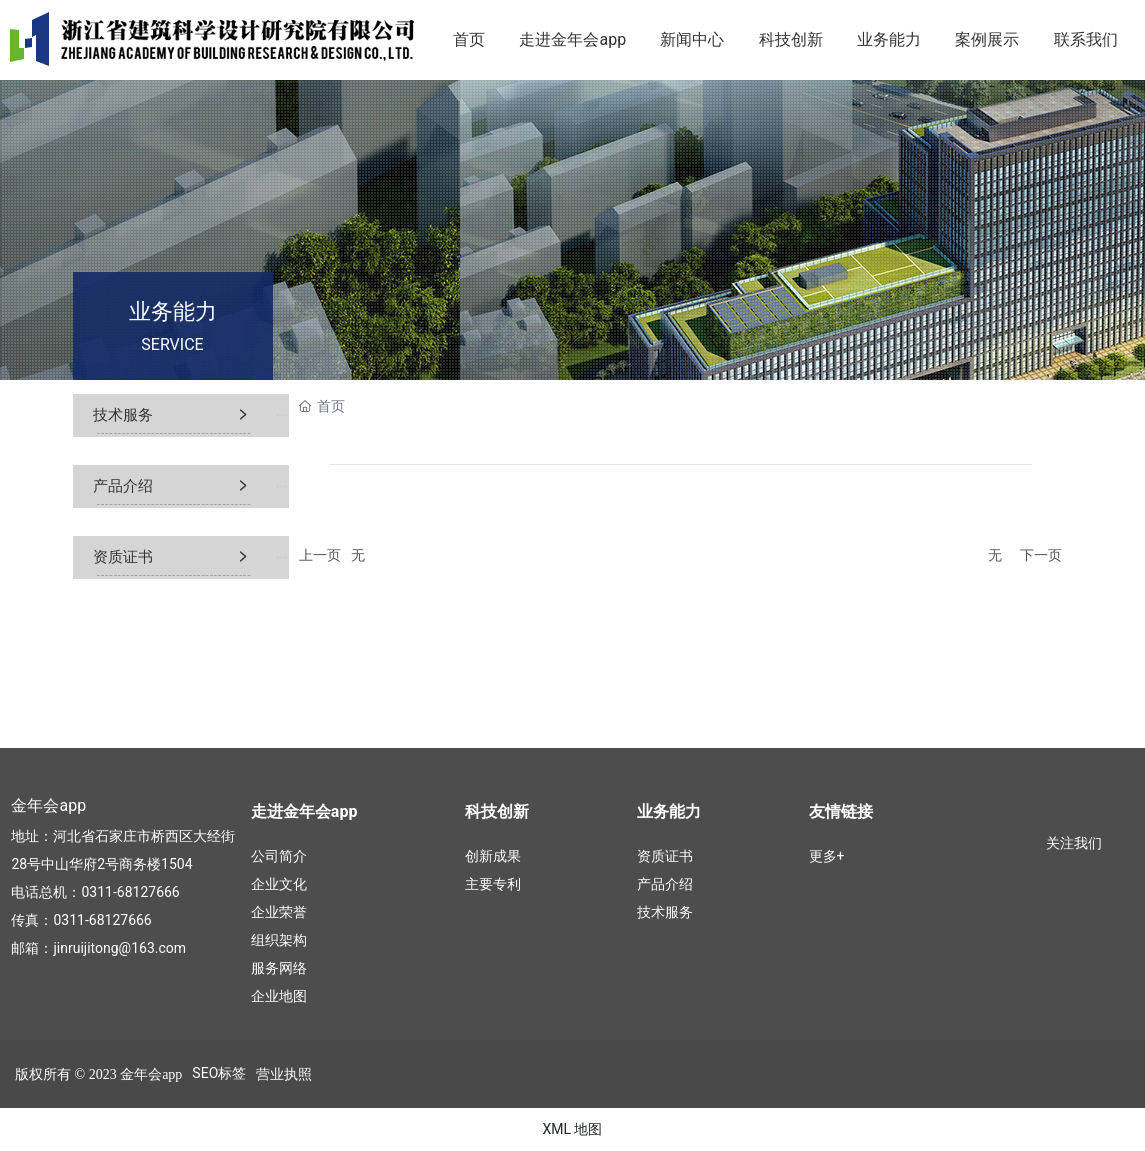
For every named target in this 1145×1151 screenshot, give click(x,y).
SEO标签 (219, 1073)
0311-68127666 (130, 892)
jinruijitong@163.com (119, 948)
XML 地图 (572, 1129)
